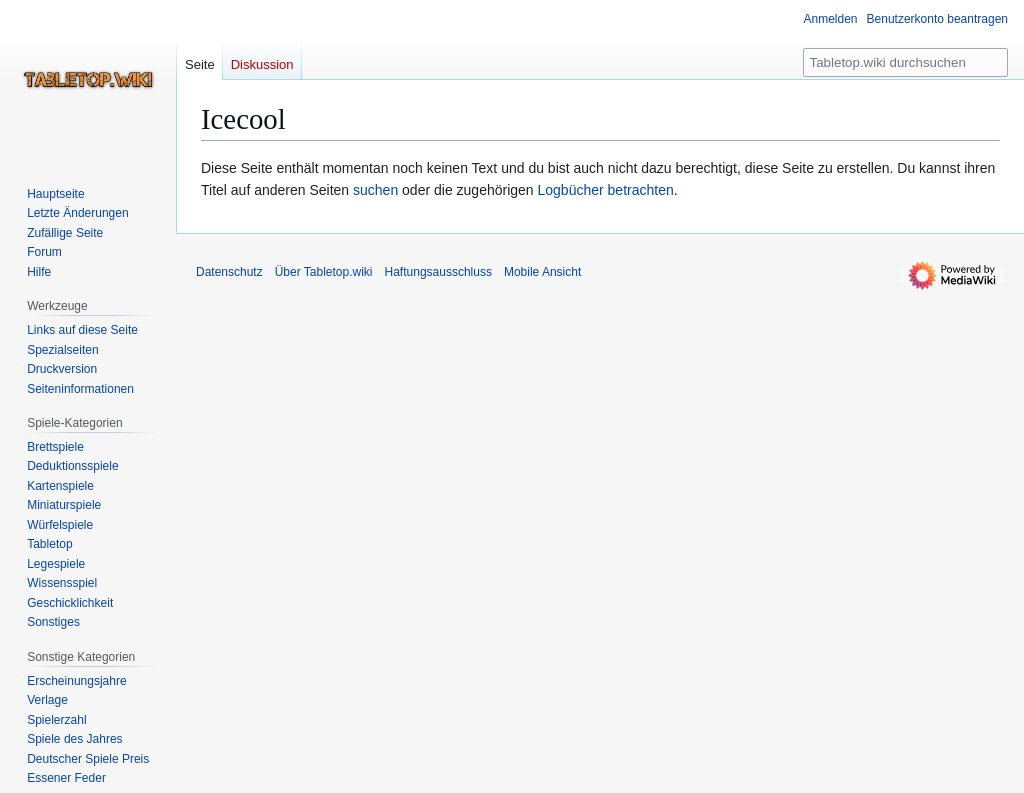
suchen (375, 190)
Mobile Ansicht (542, 272)
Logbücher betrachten (606, 190)
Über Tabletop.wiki (324, 272)
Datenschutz (229, 272)
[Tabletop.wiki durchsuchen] (905, 62)
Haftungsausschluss (438, 272)
